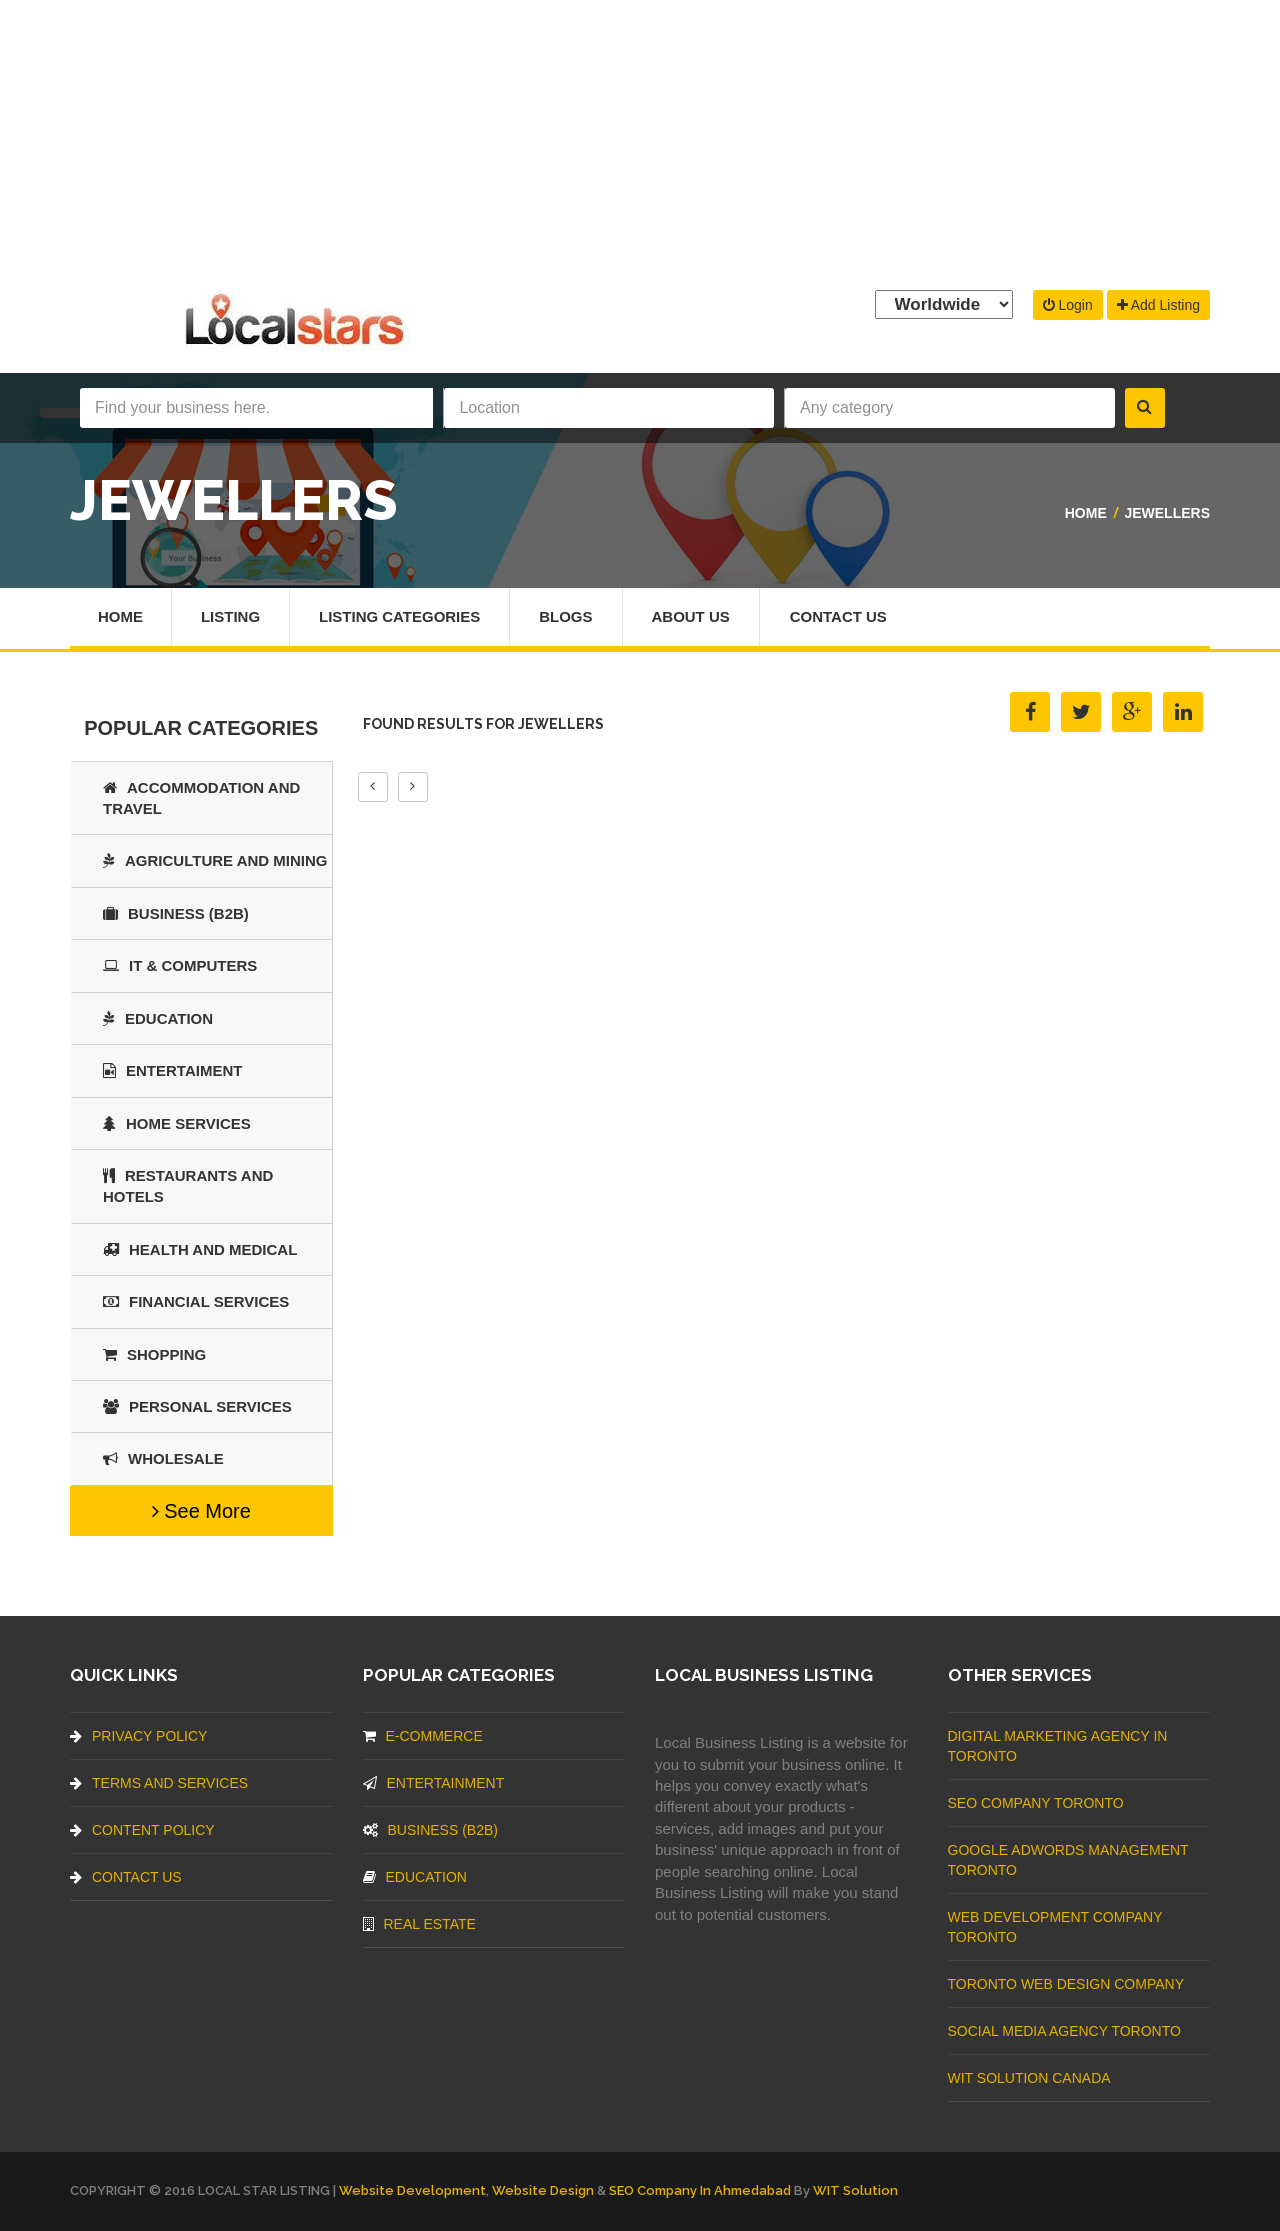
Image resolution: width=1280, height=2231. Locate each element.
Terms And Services (159, 1783)
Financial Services (196, 1301)
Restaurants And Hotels (188, 1186)
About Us (691, 616)
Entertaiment (172, 1070)
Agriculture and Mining (215, 860)
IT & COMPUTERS (180, 965)
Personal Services (197, 1406)
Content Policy (142, 1830)
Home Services (177, 1123)
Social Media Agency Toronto (1064, 2031)
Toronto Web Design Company (1066, 1984)
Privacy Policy (138, 1736)
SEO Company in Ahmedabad (700, 2190)
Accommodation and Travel (201, 798)
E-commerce (423, 1736)
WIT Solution (855, 2190)
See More (201, 1511)
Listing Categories (399, 616)
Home (1086, 513)
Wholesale (163, 1458)
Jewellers (1167, 513)
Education (158, 1018)
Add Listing (1158, 305)
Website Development (412, 2190)
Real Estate (419, 1924)
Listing (230, 616)
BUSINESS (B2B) (176, 913)
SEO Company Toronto (1036, 1803)
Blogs (566, 616)
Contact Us (838, 616)
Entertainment (434, 1783)
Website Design (543, 2190)
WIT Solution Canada (1029, 2078)
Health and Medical (200, 1249)
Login (1068, 305)
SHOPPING (154, 1354)
